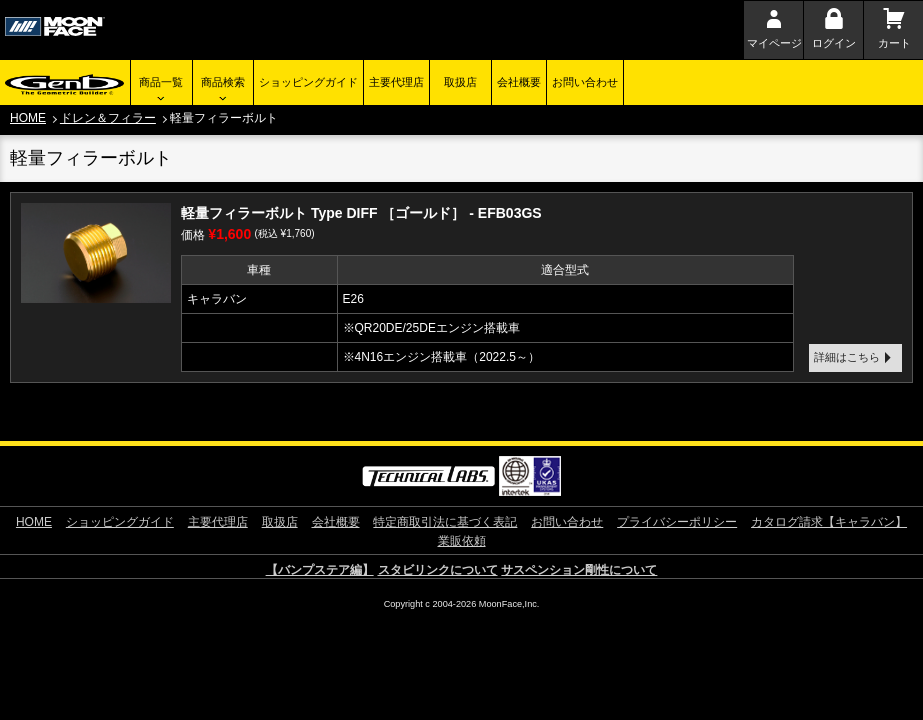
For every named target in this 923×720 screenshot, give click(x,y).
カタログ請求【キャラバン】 (829, 522)
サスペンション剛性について (579, 570)
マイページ (774, 43)
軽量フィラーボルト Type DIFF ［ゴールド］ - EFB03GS (361, 213)
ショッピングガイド (308, 82)
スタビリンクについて (438, 570)
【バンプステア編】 (320, 570)
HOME (28, 118)
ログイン (834, 43)
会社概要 (519, 82)
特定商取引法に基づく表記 (445, 522)
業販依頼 (462, 541)
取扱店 (460, 82)
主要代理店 (396, 82)
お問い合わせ (585, 82)
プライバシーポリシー (677, 522)
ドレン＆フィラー (108, 118)
